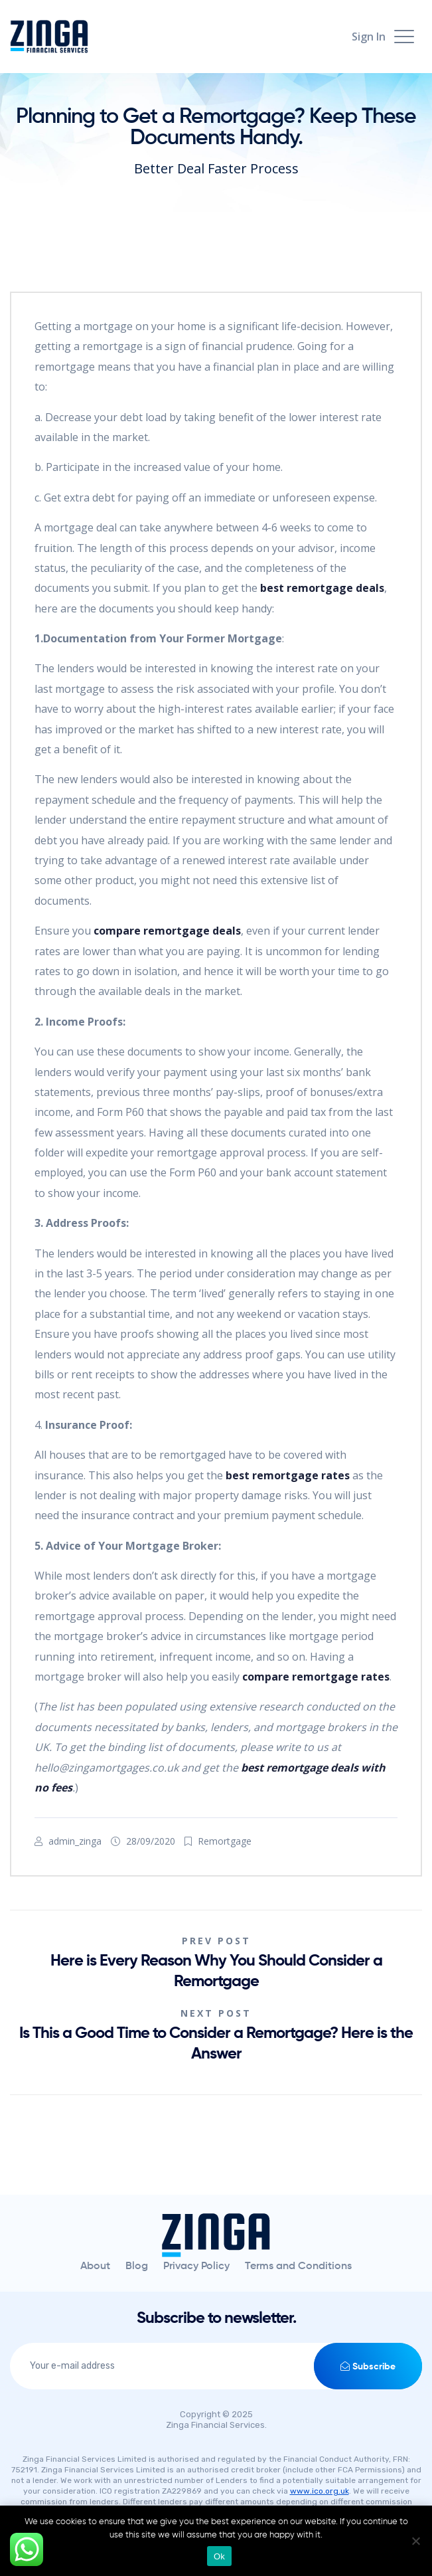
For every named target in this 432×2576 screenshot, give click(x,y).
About (95, 2266)
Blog (136, 2266)
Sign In (369, 37)
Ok (219, 2556)
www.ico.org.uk (319, 2491)
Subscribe (368, 2366)
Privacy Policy (196, 2266)
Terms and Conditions (298, 2266)
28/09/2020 (150, 1841)
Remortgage (225, 1841)
